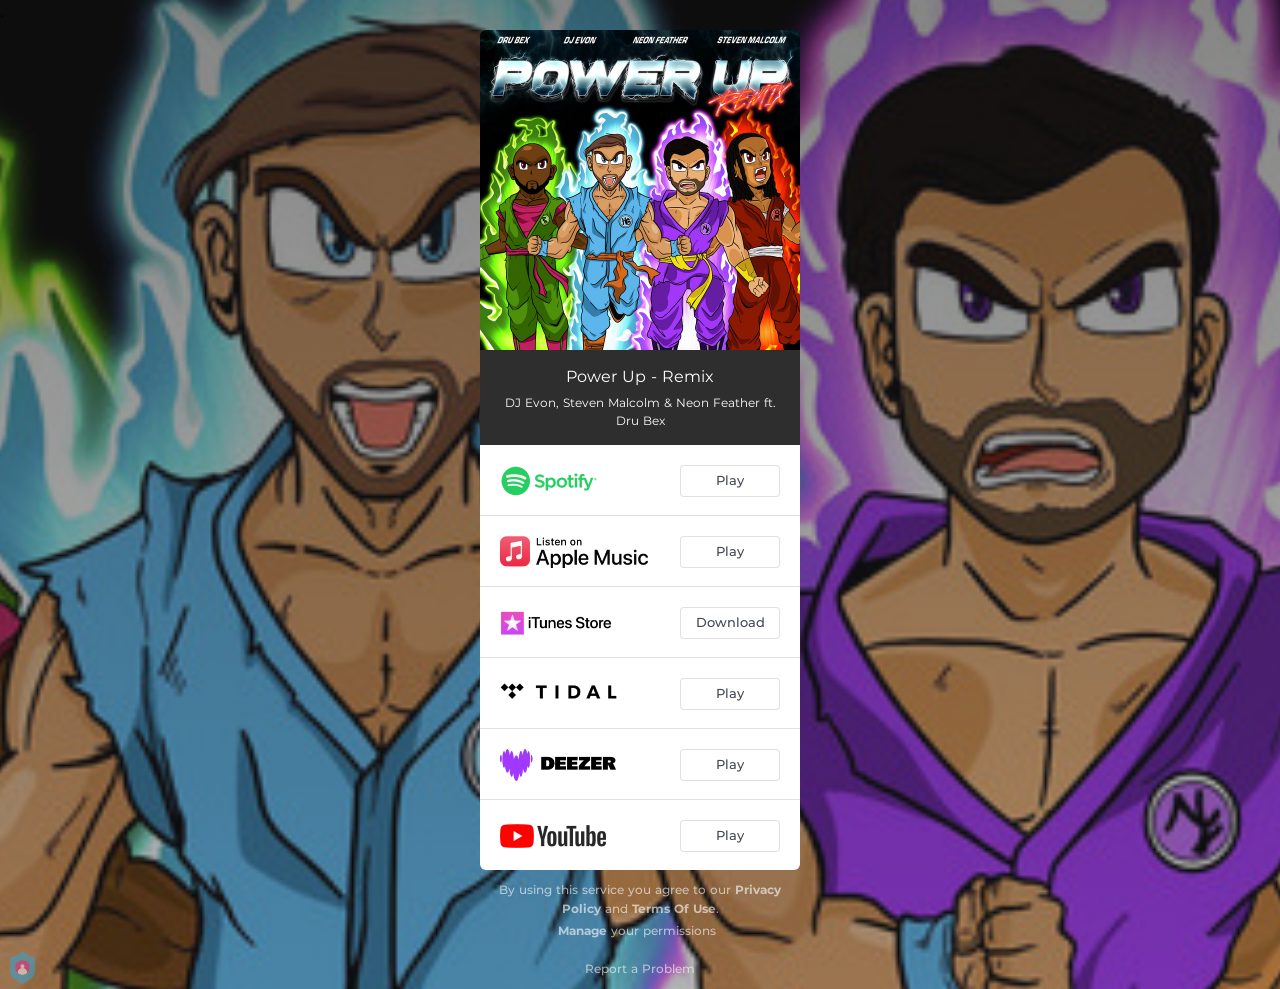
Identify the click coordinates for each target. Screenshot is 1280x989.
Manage (582, 930)
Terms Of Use (674, 908)
